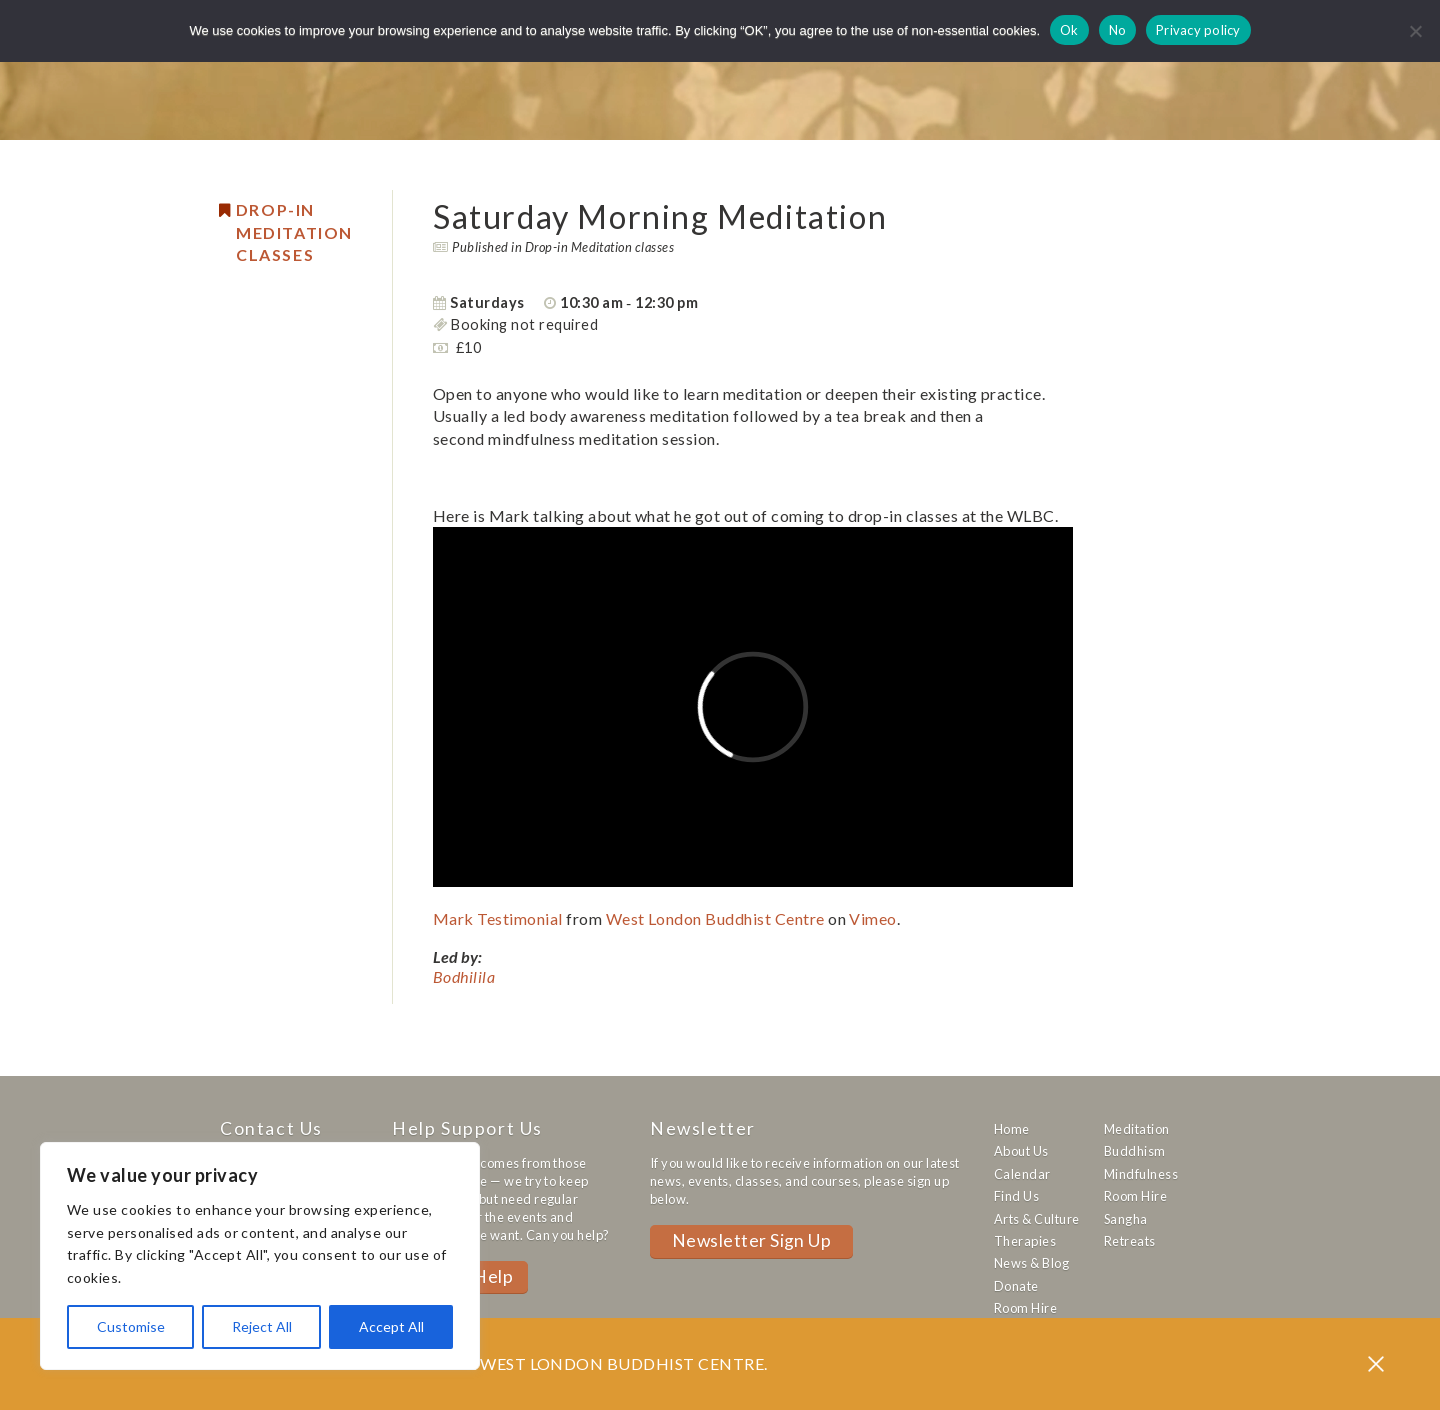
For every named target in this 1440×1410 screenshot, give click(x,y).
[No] (1415, 31)
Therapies (1025, 1241)
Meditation (1137, 1129)
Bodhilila (464, 976)
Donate (1016, 1286)
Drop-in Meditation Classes (294, 232)
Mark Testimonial (498, 918)
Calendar (1022, 1174)
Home (1012, 1129)
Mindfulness (1141, 1174)
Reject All (262, 1326)
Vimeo (872, 918)
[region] (260, 1256)
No (1118, 30)
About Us (1021, 1151)
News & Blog (1031, 1263)
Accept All (391, 1326)
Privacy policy (1198, 30)
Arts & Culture (1037, 1219)
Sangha (1126, 1219)
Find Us (1016, 1196)
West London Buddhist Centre (715, 918)
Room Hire (1025, 1308)
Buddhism (1135, 1151)
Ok (1069, 30)
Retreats (1130, 1241)
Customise (131, 1326)
